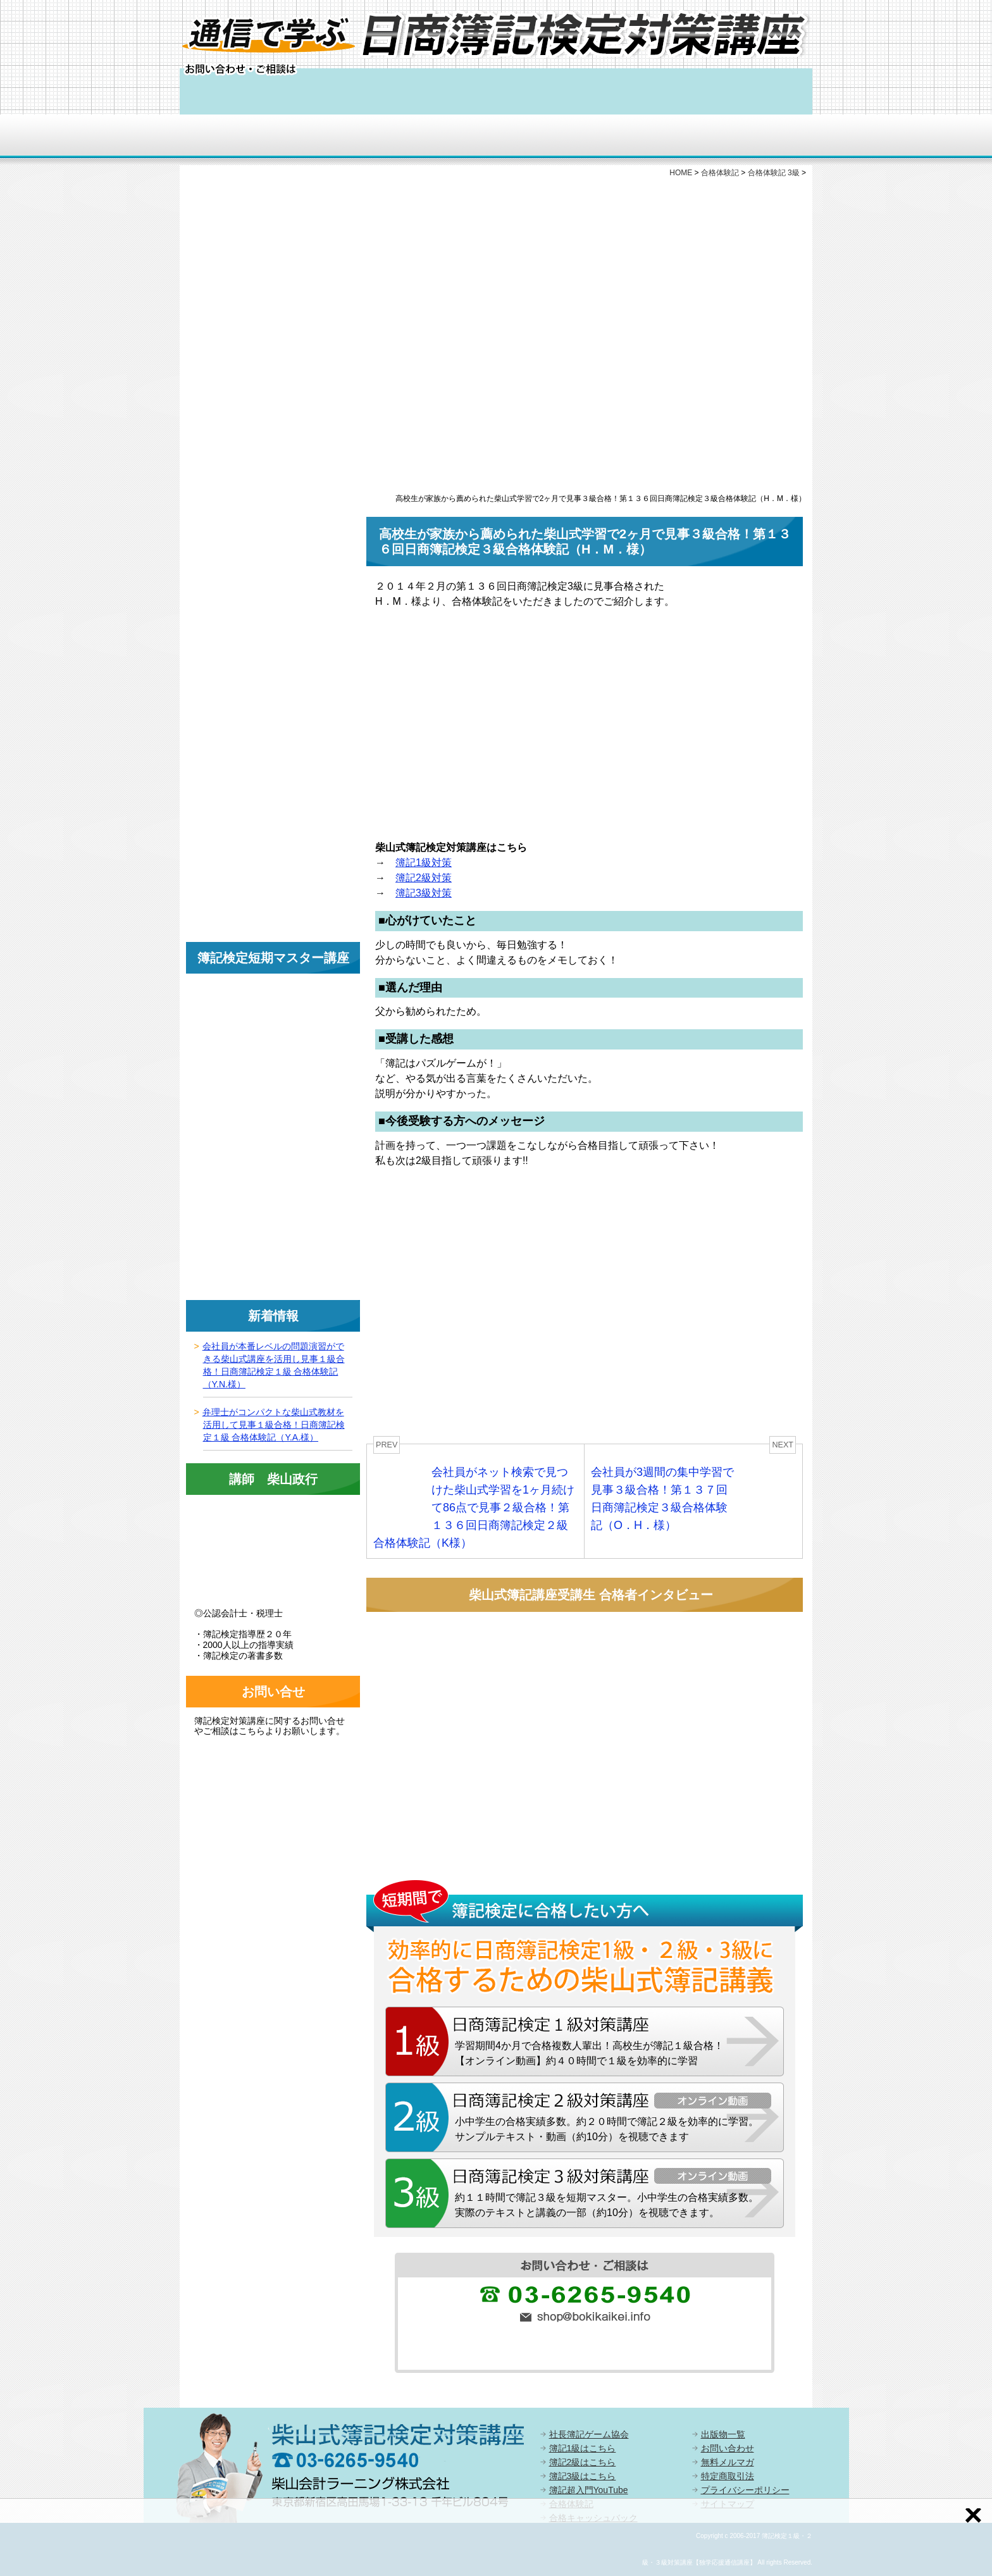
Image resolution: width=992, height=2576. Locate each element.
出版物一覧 (723, 2434)
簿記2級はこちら (582, 2462)
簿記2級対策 (423, 877)
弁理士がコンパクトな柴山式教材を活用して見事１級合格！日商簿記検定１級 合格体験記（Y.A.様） (273, 1424)
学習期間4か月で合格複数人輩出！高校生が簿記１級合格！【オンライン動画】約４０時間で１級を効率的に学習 (589, 2053)
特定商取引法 (727, 2476)
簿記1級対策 (423, 862)
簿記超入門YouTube (588, 2490)
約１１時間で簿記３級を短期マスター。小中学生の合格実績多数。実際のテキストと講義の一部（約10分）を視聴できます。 (607, 2205)
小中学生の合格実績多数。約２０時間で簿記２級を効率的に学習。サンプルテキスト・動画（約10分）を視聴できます (607, 2129)
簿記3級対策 (423, 893)
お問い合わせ (727, 2448)
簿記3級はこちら (582, 2476)
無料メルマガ (727, 2462)
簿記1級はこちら (582, 2448)
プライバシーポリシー (745, 2490)
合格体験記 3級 (774, 172)
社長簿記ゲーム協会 (589, 2434)
